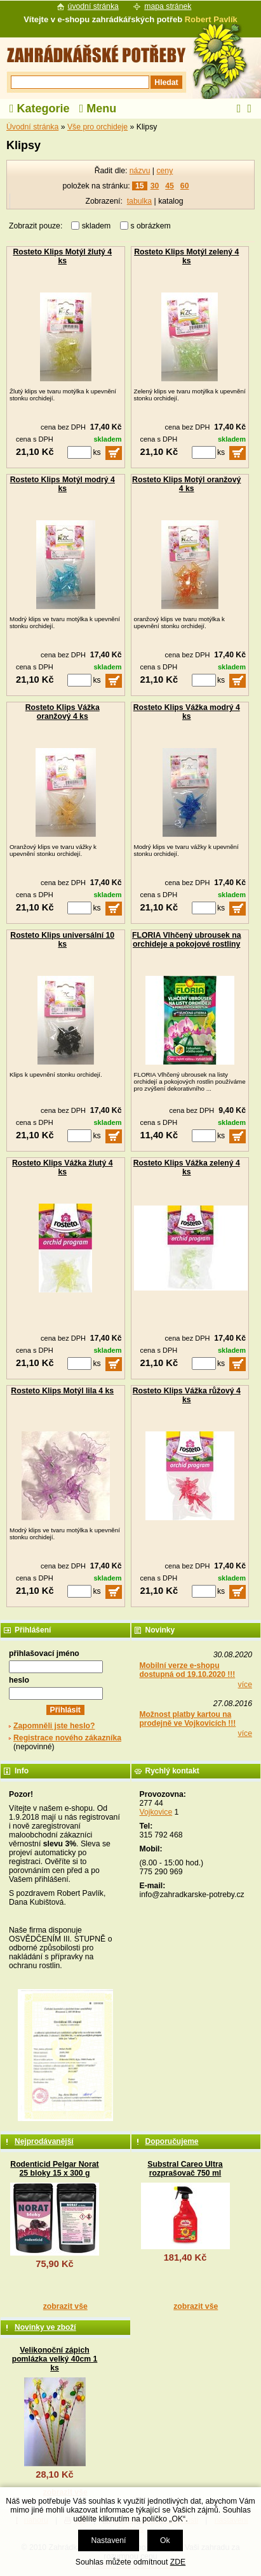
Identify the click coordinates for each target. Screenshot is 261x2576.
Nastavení (108, 2540)
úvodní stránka (93, 6)
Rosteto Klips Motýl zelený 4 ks (186, 256)
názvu (140, 170)
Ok (165, 2540)
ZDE (177, 2562)
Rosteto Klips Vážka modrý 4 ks (186, 712)
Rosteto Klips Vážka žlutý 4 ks (62, 1167)
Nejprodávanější (44, 2141)
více (245, 1684)
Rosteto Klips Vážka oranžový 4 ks (62, 712)
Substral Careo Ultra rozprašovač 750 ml (184, 2169)
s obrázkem (151, 225)
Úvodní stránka (32, 126)
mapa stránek (167, 6)
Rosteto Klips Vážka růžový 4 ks (187, 1395)
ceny (164, 170)
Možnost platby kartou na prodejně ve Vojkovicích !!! (188, 1719)
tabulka (139, 201)
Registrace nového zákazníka (67, 1737)
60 (184, 185)
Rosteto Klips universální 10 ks (62, 940)
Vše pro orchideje (97, 126)
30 (155, 185)
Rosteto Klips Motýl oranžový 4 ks (186, 484)
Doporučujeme (172, 2141)
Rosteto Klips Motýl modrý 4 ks (62, 484)
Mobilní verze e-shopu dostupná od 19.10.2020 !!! (188, 1670)
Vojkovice (156, 1812)
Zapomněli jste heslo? (54, 1725)
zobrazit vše (65, 2306)
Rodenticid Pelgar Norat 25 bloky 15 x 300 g (54, 2169)
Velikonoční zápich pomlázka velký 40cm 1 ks (55, 2359)
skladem (99, 225)
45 (169, 185)
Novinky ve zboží (45, 2327)
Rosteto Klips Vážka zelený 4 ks (186, 1167)
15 (139, 185)
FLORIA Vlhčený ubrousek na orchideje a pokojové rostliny (186, 940)
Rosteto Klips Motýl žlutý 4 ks (62, 256)
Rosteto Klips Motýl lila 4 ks (62, 1390)
